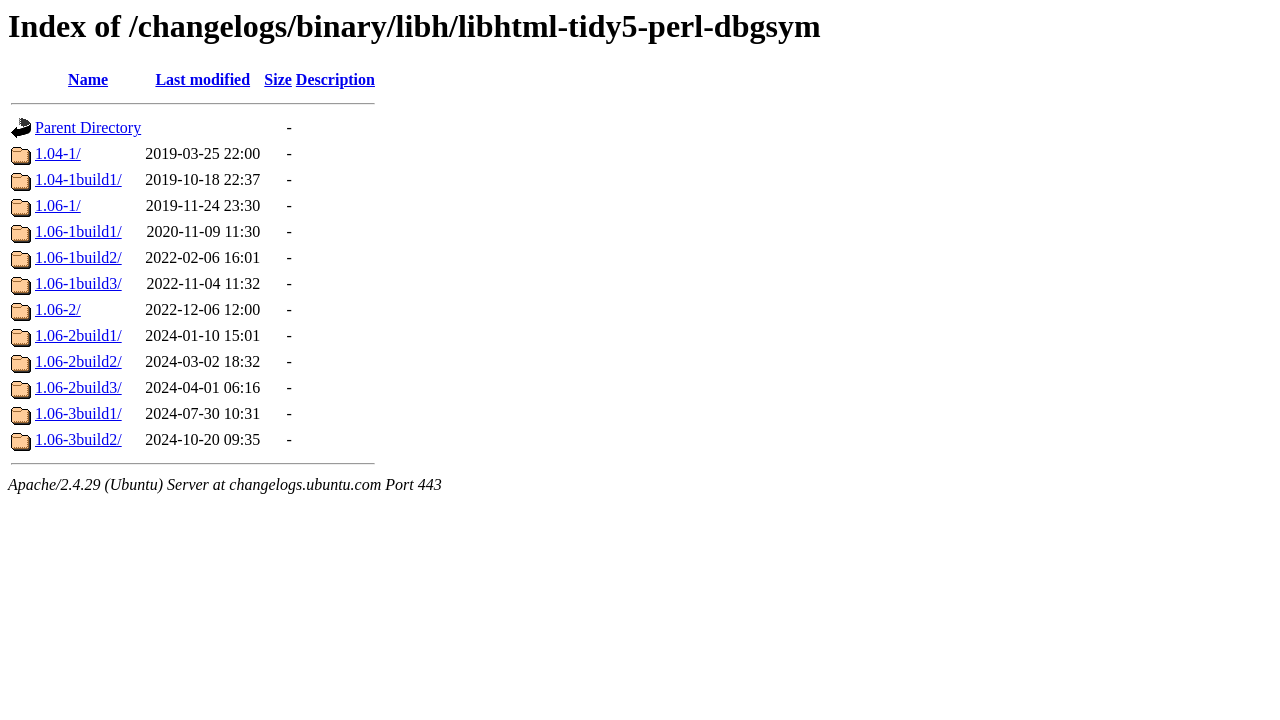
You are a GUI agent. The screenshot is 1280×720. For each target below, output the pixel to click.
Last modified (202, 79)
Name (88, 79)
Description (335, 79)
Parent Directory (88, 127)
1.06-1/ (58, 205)
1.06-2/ (58, 309)
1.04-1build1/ (78, 179)
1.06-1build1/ (78, 231)
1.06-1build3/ (78, 283)
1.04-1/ (58, 153)
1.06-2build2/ (78, 361)
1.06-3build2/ (78, 439)
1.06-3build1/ (78, 413)
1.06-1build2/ (78, 257)
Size (278, 79)
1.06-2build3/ (78, 387)
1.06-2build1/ (78, 335)
